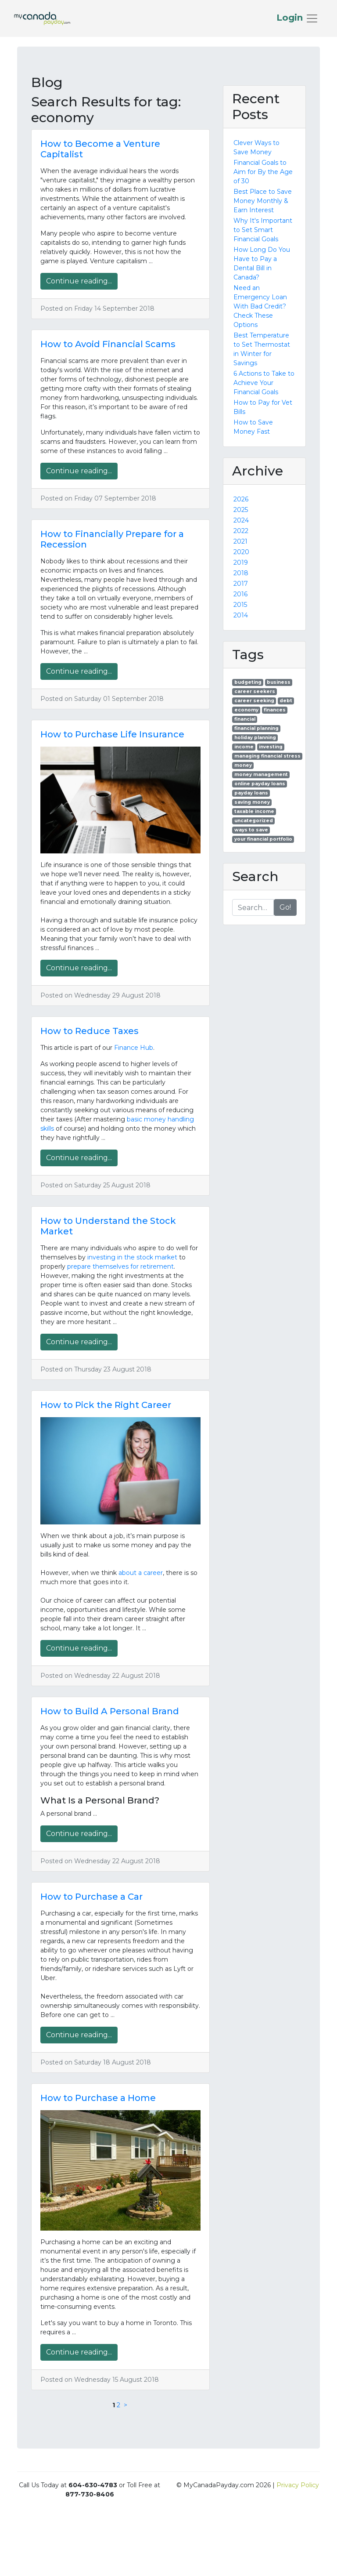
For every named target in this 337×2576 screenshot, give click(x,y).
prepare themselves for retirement (120, 1266)
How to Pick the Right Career (105, 1405)
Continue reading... (79, 281)
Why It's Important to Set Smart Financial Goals (262, 230)
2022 (240, 531)
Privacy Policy (297, 2485)
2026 (240, 499)
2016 (240, 594)
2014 (240, 615)
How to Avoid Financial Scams (108, 344)
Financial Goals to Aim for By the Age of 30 (263, 172)
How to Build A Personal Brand (109, 1711)
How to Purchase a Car (91, 1896)
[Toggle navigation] (297, 18)
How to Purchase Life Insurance (112, 734)
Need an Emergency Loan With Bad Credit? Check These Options (260, 306)
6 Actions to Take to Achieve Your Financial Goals (263, 383)
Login (290, 17)
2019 (240, 562)
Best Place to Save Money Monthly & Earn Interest (262, 201)
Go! (285, 907)
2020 (241, 552)
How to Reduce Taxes (89, 1031)
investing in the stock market (132, 1257)
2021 (240, 541)
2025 (240, 510)
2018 (240, 573)
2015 (240, 605)
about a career (140, 1573)
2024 (241, 520)
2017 (240, 584)
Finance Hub (133, 1048)
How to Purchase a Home (98, 2098)
